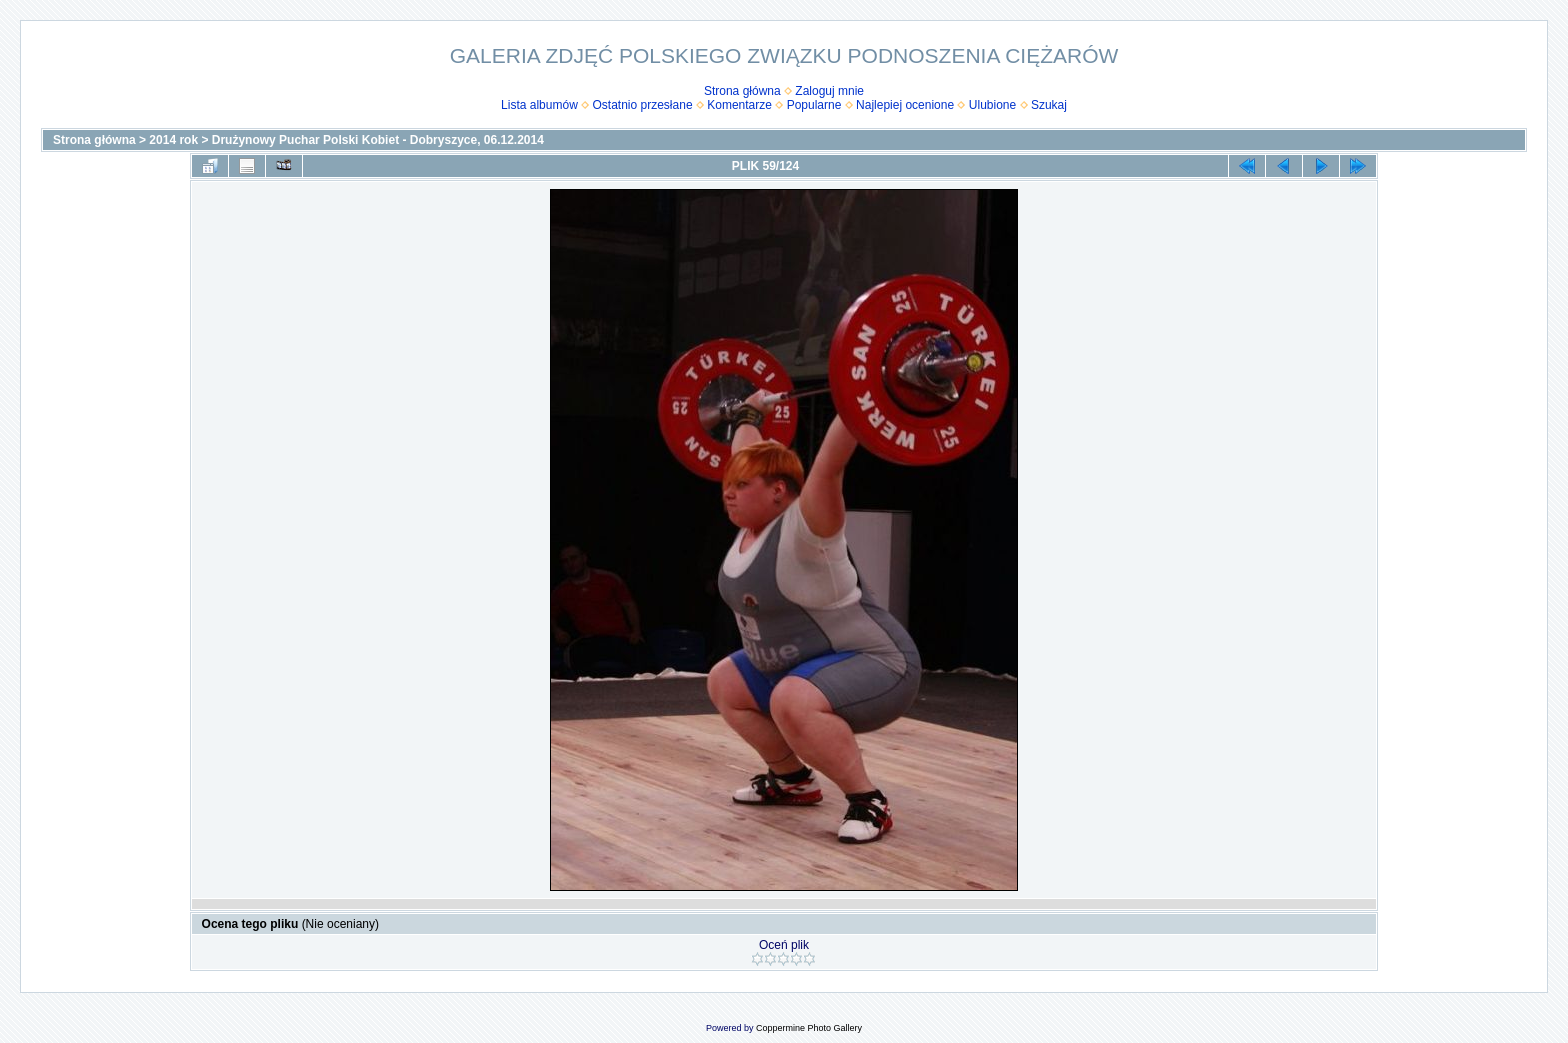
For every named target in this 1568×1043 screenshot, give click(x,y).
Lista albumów (539, 105)
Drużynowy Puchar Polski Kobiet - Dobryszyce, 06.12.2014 (378, 140)
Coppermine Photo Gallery (809, 1028)
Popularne (814, 105)
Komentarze (739, 105)
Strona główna (742, 91)
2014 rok (173, 140)
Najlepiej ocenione (905, 105)
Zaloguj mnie (829, 91)
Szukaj (1049, 105)
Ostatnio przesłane (643, 105)
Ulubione (992, 105)
